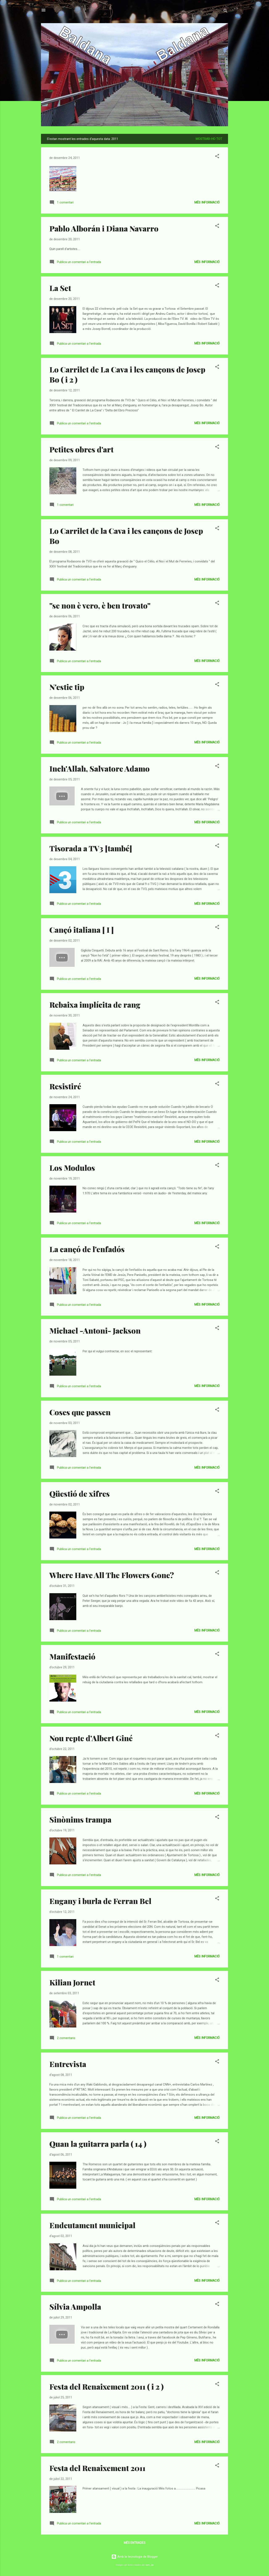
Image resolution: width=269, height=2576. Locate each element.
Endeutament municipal (92, 2225)
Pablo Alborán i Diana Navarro (103, 228)
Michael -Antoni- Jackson (95, 1330)
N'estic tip (66, 687)
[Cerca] (225, 11)
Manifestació (72, 1656)
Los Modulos (72, 1167)
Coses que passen (80, 1412)
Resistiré (65, 1086)
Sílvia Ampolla (75, 2306)
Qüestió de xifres (79, 1493)
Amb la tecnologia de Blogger (134, 2557)
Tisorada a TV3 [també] (90, 848)
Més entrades (134, 2542)
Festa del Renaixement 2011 (97, 2468)
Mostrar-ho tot (209, 139)
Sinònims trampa (80, 1819)
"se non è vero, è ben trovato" (99, 605)
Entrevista (67, 2064)
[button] (217, 157)
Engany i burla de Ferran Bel (100, 1901)
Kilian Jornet (72, 1982)
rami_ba (149, 2565)
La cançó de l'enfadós (87, 1249)
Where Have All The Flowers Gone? (111, 1575)
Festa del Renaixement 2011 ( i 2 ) (106, 2386)
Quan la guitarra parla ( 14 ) (97, 2144)
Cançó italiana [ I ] (81, 930)
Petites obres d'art (81, 449)
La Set (60, 288)
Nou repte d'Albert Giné (91, 1738)
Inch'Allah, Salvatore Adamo (99, 768)
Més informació (207, 202)
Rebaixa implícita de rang (94, 1004)
